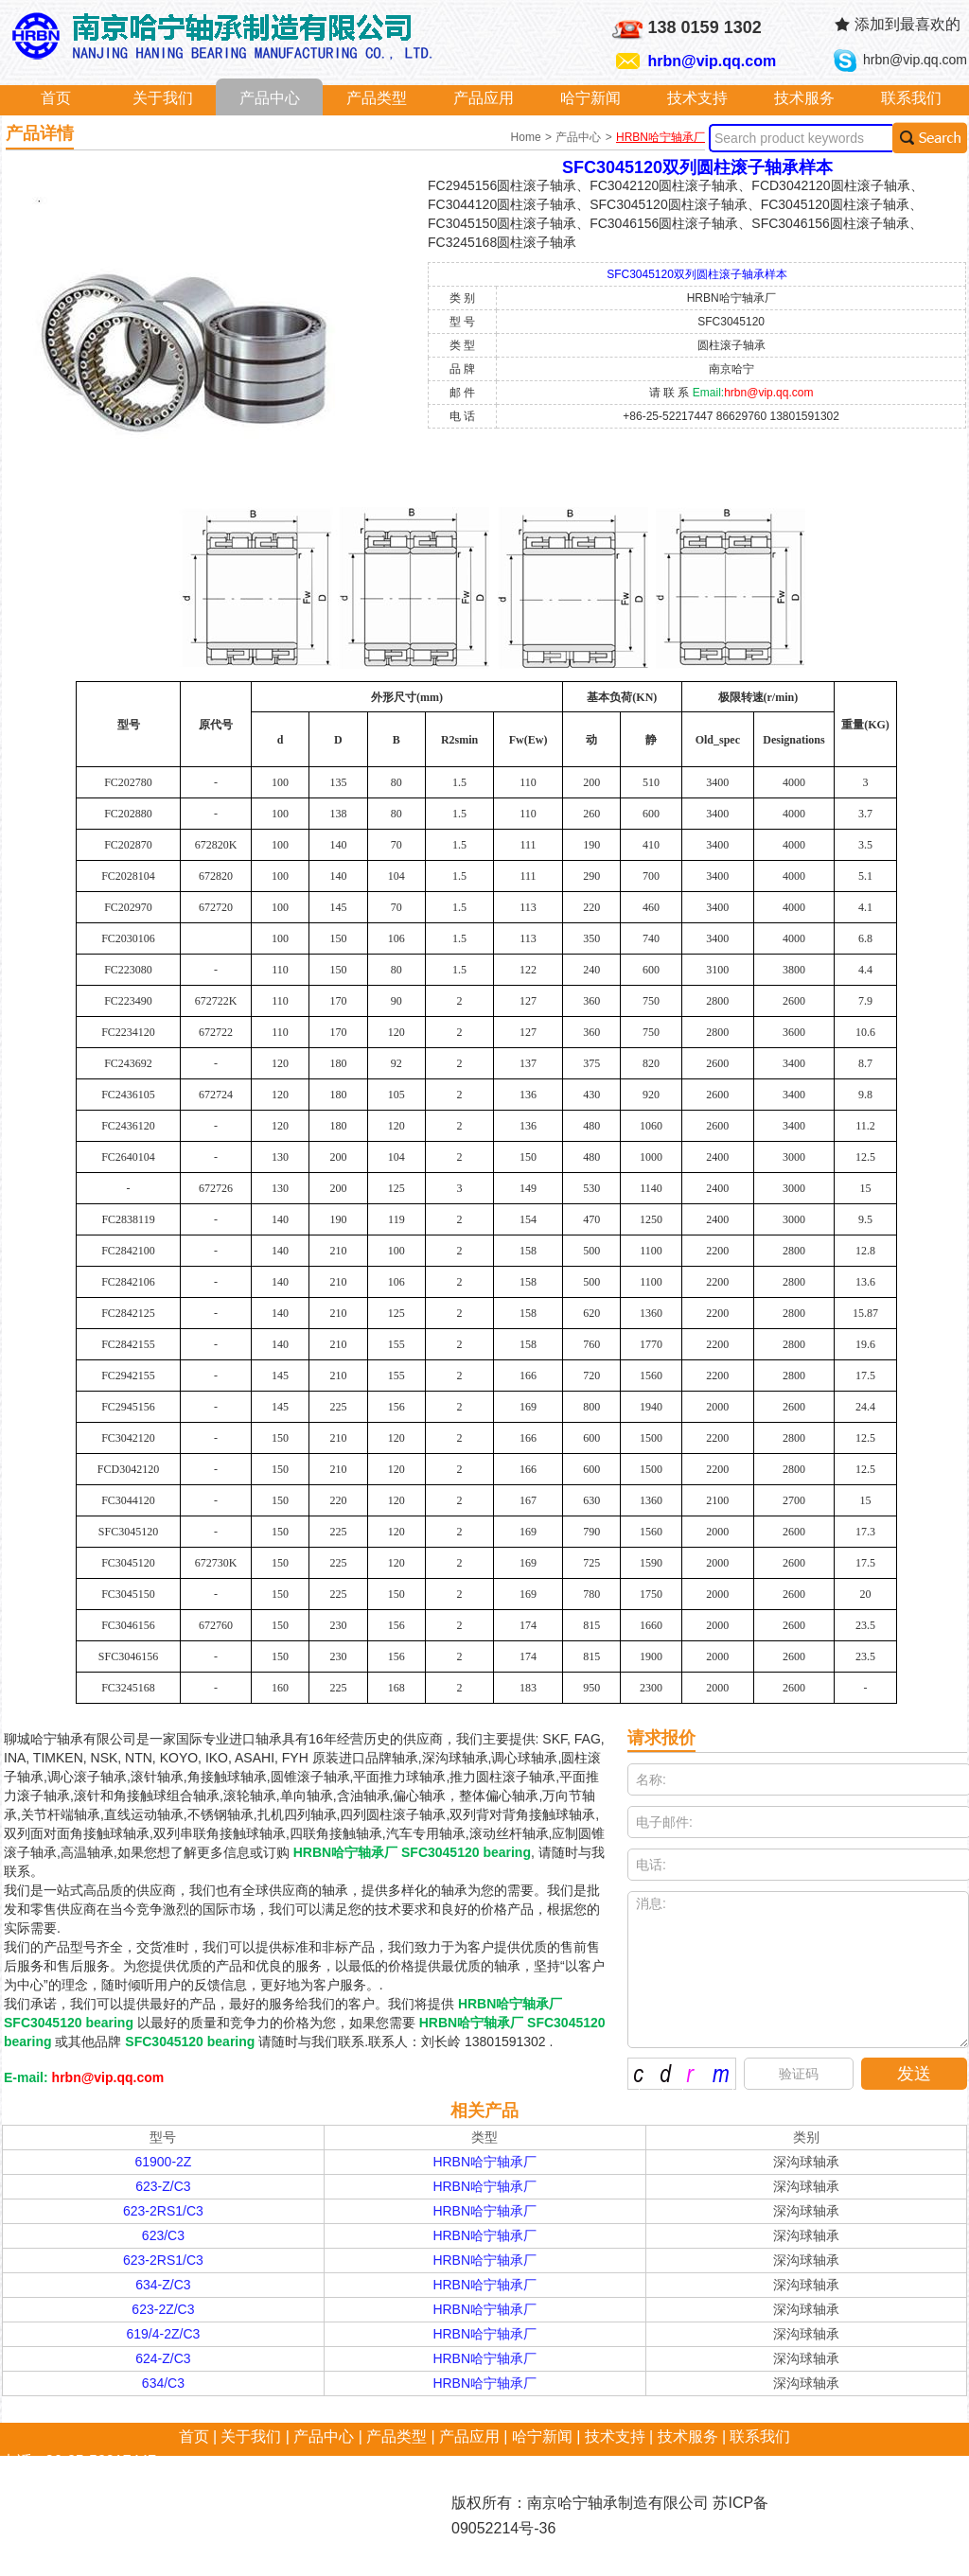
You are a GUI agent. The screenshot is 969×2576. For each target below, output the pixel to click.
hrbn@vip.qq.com (712, 61)
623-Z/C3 (162, 2186)
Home (527, 137)
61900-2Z (162, 2161)
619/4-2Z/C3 (164, 2333)
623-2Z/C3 (163, 2309)
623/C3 (163, 2235)
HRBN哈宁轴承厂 (660, 137)
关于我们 (162, 98)
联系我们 (911, 98)
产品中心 (269, 98)
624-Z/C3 (162, 2358)
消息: (798, 1969)
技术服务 (804, 98)
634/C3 (163, 2383)
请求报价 (661, 1737)
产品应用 (483, 98)
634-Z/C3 (162, 2284)
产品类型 (376, 98)
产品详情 (40, 133)
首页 (56, 98)
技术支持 (697, 98)
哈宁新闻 (590, 98)
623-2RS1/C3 (163, 2210)
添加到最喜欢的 (907, 24)
